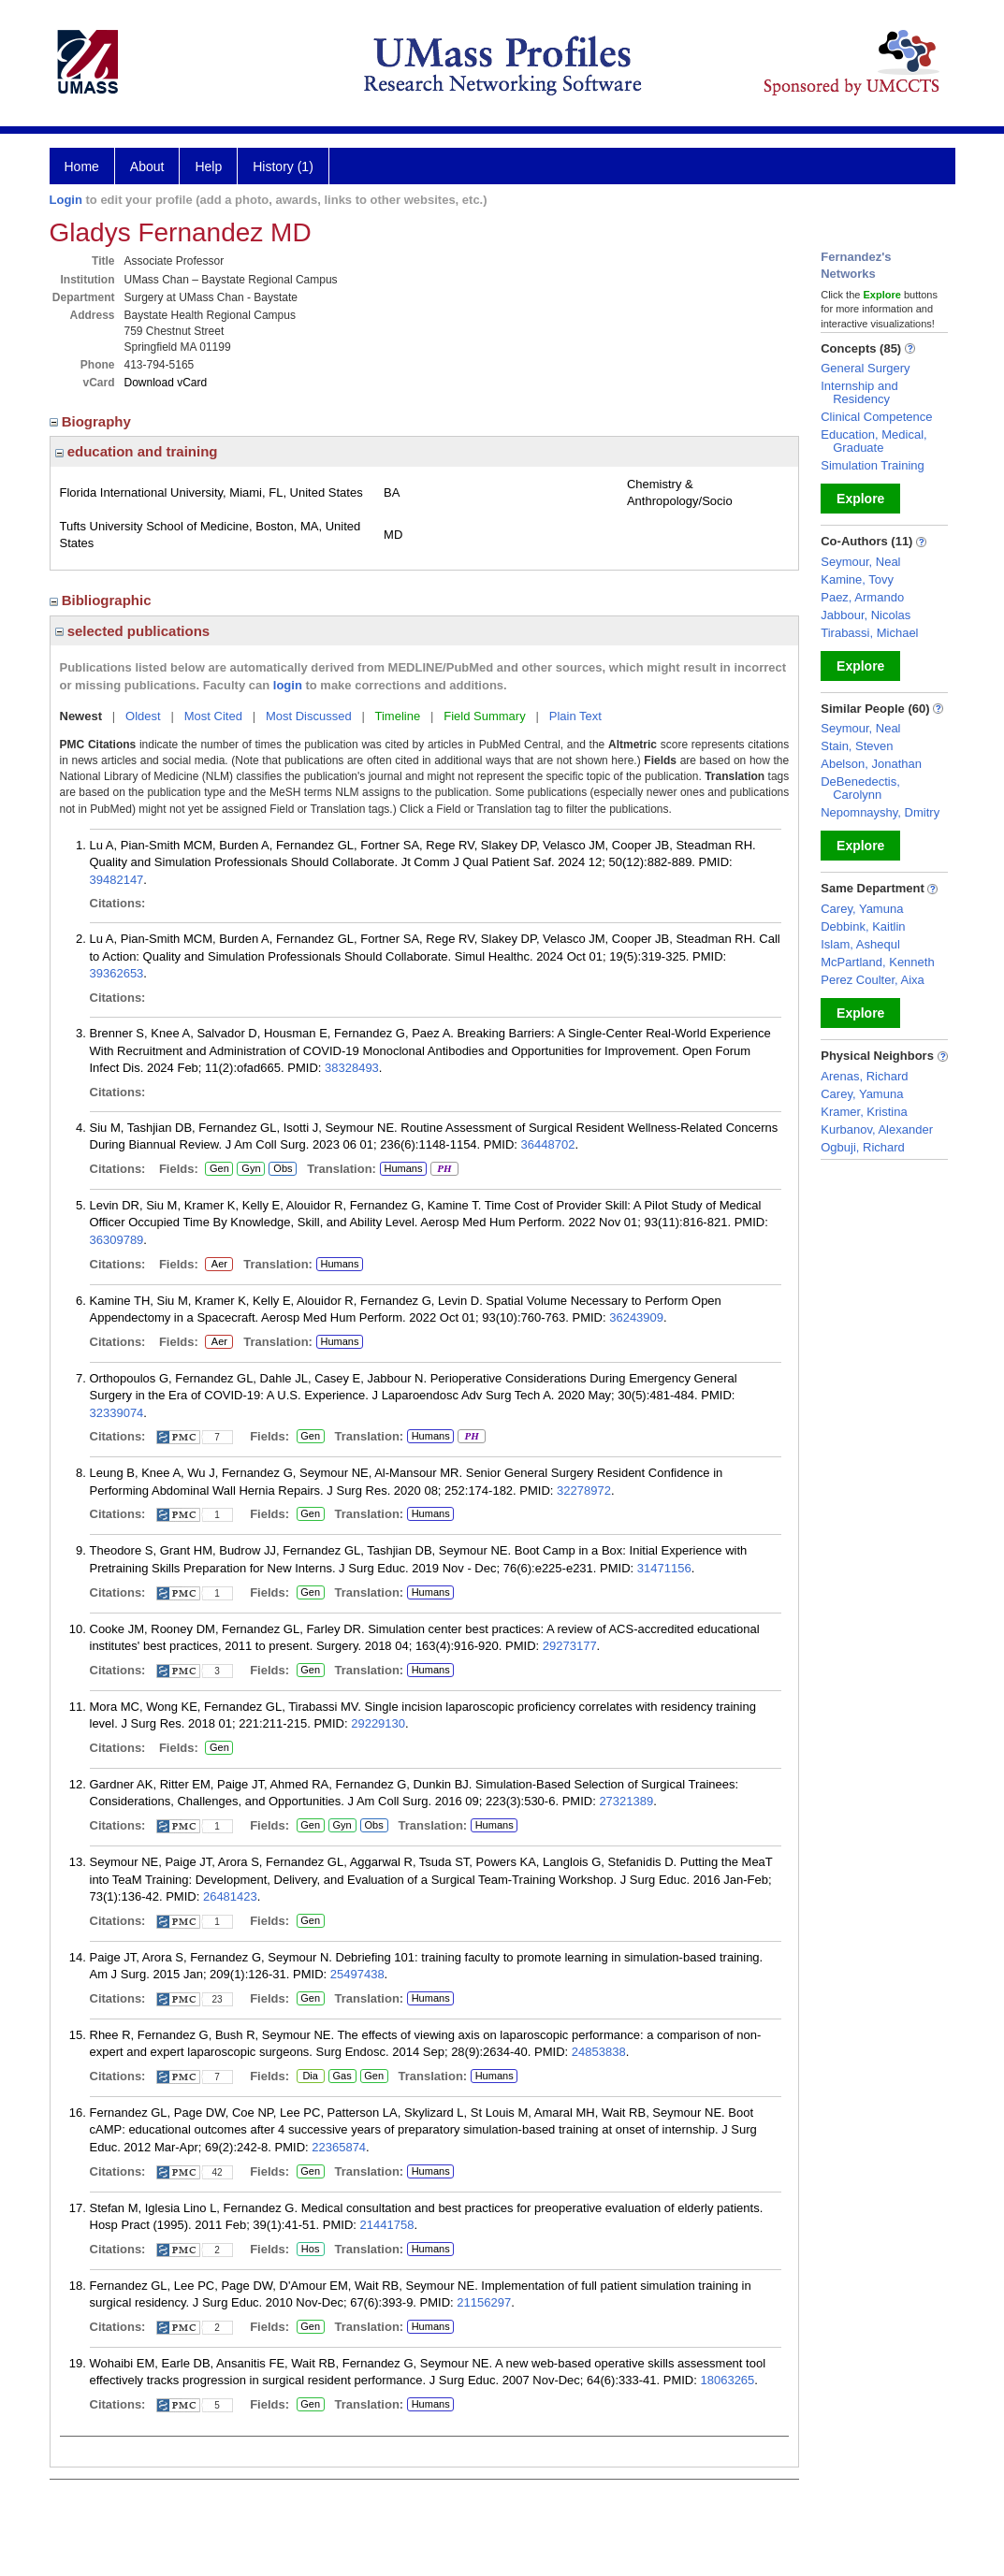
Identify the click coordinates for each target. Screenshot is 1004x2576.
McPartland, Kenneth (877, 962)
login (287, 685)
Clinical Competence (876, 417)
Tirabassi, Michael (869, 633)
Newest (81, 716)
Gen (218, 1169)
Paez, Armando (862, 597)
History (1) (283, 166)
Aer (218, 1264)
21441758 (387, 2225)
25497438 (357, 1974)
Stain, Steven (857, 746)
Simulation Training (872, 465)
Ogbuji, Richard (863, 1147)
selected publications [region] (133, 631)
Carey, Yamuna (862, 909)
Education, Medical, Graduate (873, 441)
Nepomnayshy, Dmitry (880, 812)
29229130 (378, 1723)
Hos (308, 2249)
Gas (342, 2076)
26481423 (230, 1896)
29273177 (570, 1646)
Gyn (251, 1169)
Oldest (143, 716)
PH (444, 1169)
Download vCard (166, 382)
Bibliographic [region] (102, 600)
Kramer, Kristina (864, 1112)
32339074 (117, 1413)
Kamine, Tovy (857, 579)
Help (208, 166)
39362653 (117, 973)
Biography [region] (93, 421)
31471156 (664, 1568)
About (147, 166)
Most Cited (213, 716)
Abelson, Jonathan (871, 764)
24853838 (599, 2052)
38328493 (352, 1068)
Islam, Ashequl (860, 944)
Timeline (398, 716)
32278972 (584, 1490)
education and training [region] (136, 451)
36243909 (636, 1317)
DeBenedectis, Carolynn (860, 788)
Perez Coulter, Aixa (872, 980)
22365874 (339, 2147)
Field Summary (484, 716)
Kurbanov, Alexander (877, 1129)
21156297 (484, 2302)
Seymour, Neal (860, 562)
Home (82, 166)
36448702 (548, 1144)
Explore (860, 498)
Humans (403, 1168)
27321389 (626, 1801)
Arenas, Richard (864, 1076)
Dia (310, 2076)
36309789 (117, 1240)
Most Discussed (309, 716)
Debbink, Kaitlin (863, 926)
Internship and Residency (859, 392)
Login (66, 200)
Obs (280, 1169)
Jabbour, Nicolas (865, 615)
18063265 (727, 2380)
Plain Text (575, 716)
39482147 (117, 880)
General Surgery (865, 368)
